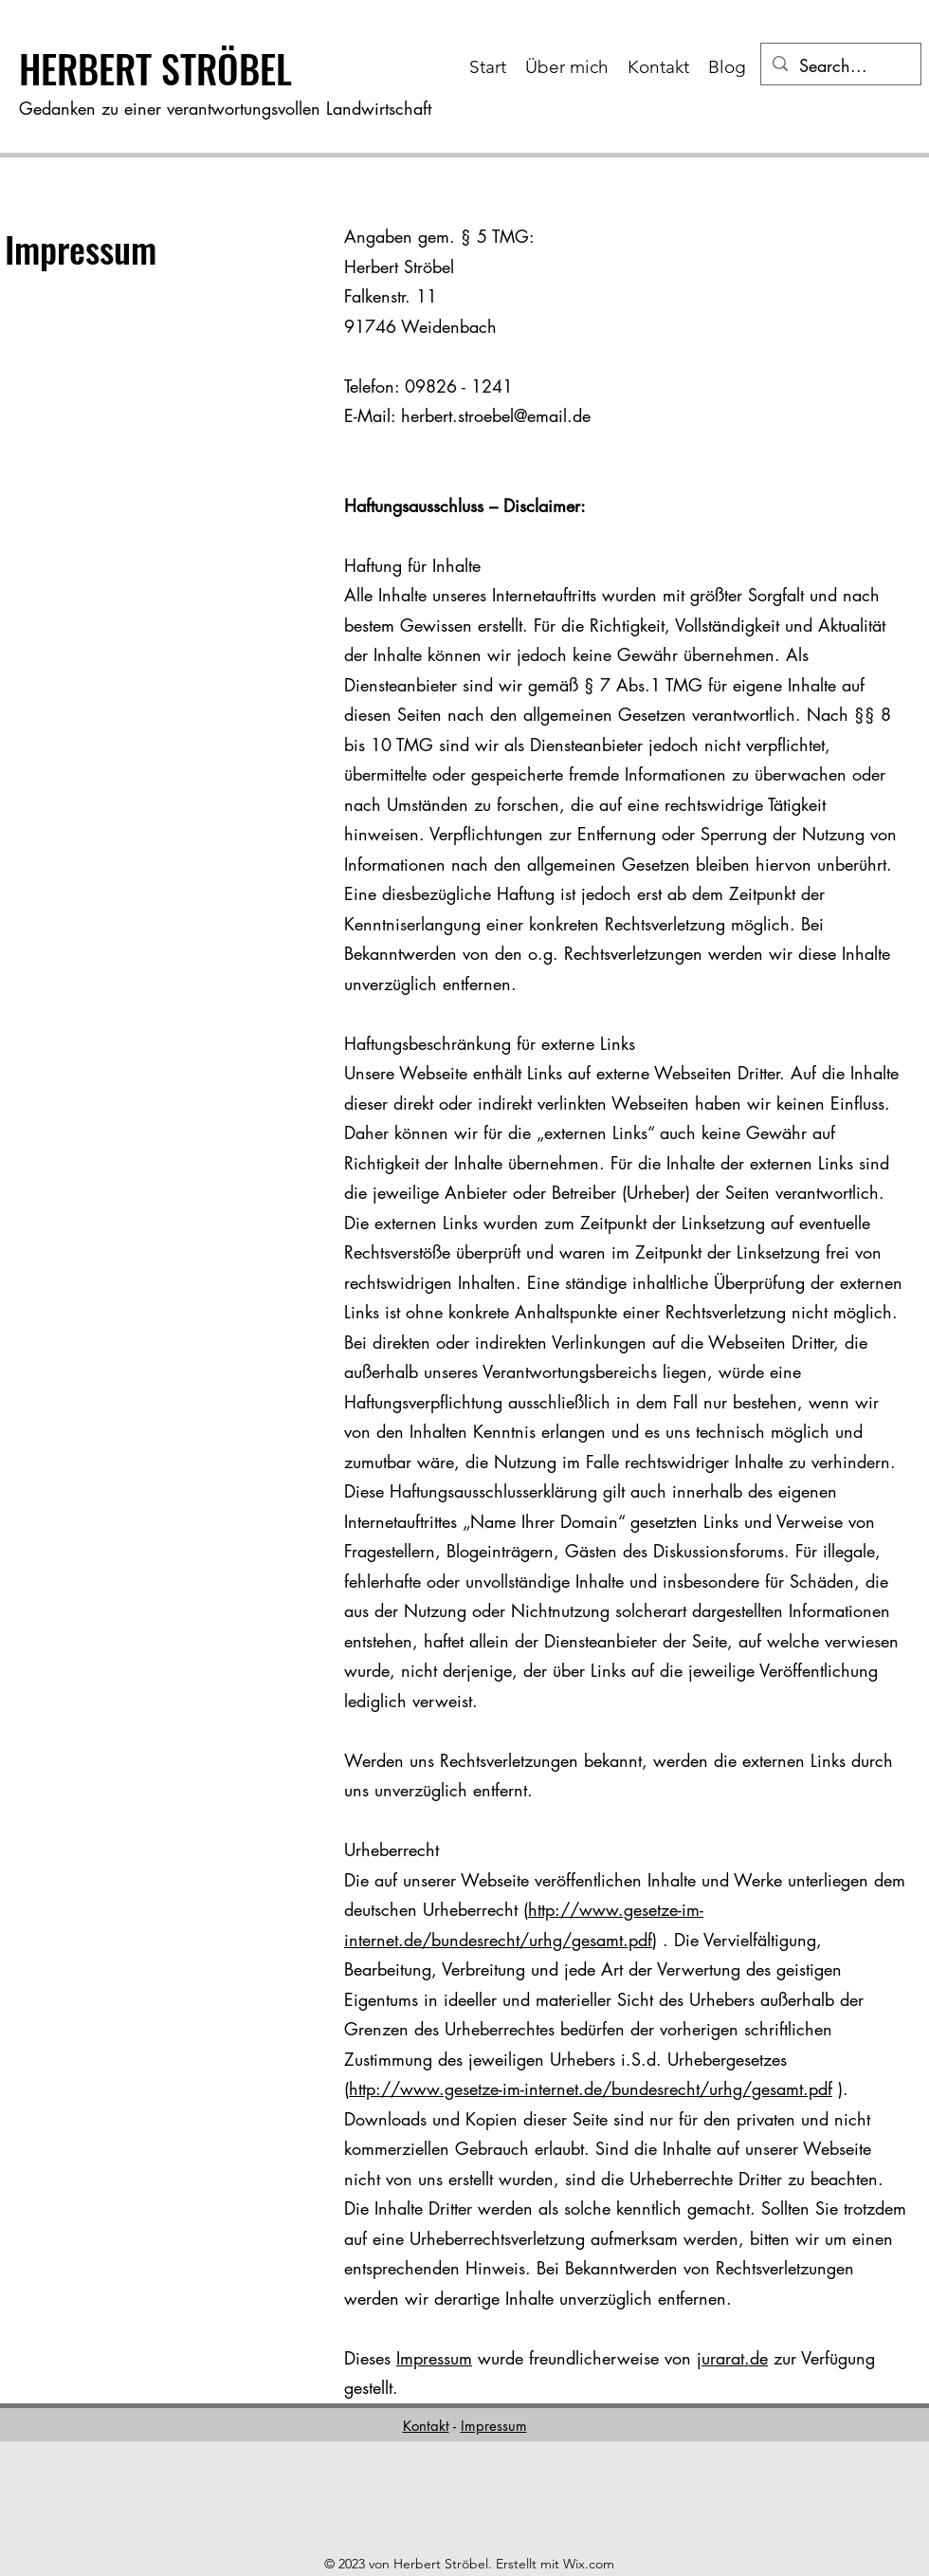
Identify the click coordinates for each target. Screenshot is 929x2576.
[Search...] (840, 66)
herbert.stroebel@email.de (496, 415)
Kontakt (426, 2426)
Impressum (434, 2357)
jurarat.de (732, 2357)
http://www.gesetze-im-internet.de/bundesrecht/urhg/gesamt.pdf (590, 2088)
